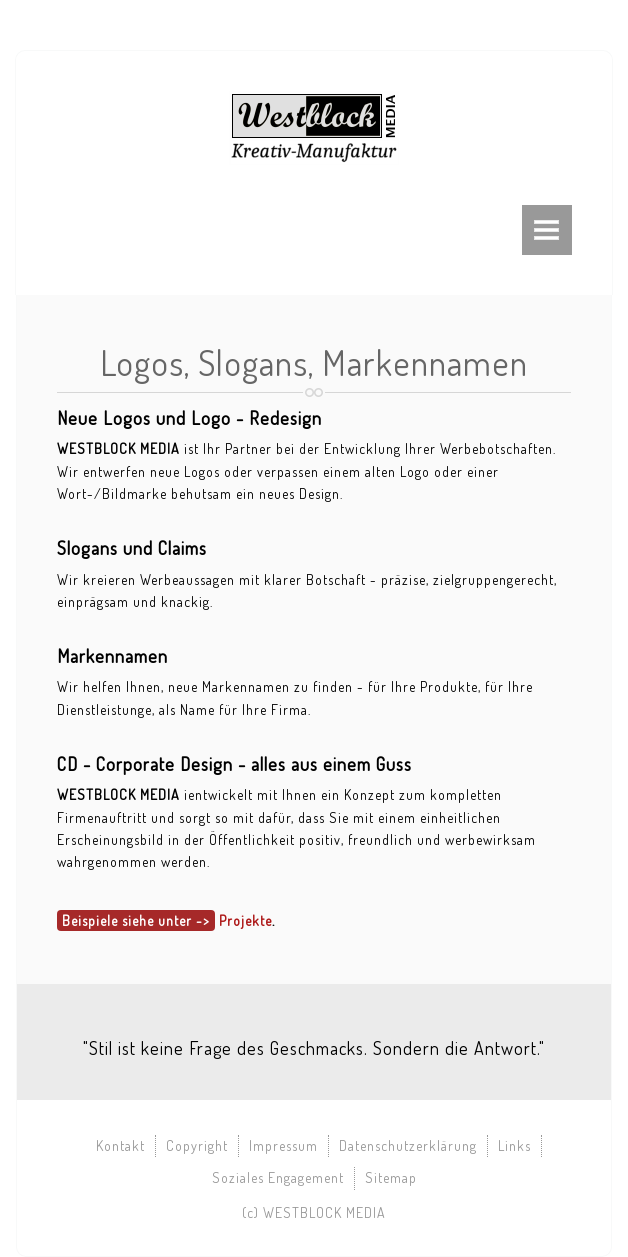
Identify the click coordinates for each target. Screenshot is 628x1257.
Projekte (245, 920)
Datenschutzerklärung (408, 1145)
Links (514, 1145)
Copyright (197, 1145)
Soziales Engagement (278, 1177)
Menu (547, 230)
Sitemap (391, 1177)
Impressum (283, 1145)
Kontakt (120, 1145)
